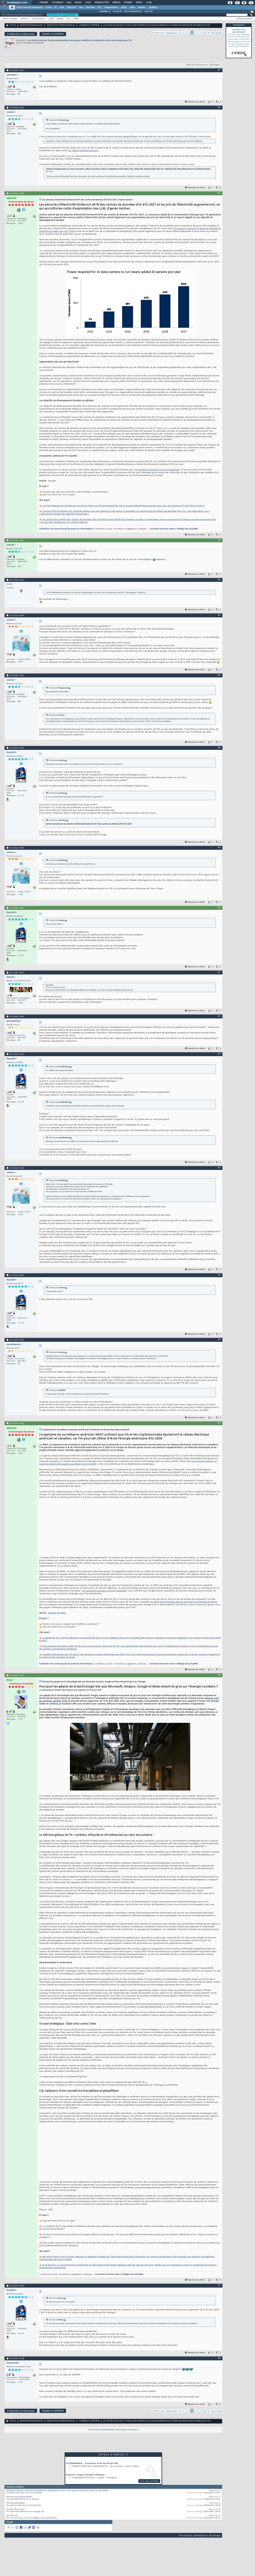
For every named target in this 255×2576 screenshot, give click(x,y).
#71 (219, 972)
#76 (219, 1339)
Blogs (77, 2)
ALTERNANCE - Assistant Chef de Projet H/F (92, 2463)
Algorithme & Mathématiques (61, 25)
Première (172, 33)
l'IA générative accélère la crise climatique (156, 469)
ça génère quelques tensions (83, 150)
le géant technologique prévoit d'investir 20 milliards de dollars (184, 1602)
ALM (62, 7)
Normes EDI (12, 2515)
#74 (219, 1167)
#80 (219, 2358)
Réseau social (38, 19)
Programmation (111, 7)
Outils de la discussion (196, 65)
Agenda (60, 19)
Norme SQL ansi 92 (15, 2509)
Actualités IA (104, 11)
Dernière (216, 33)
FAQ (69, 2)
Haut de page (214, 2535)
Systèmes (153, 7)
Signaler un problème (53, 34)
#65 (219, 579)
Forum (12, 25)
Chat (88, 2)
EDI (99, 7)
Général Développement (31, 25)
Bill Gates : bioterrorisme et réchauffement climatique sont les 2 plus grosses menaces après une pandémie (57, 2490)
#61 (219, 70)
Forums (43, 2)
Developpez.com (200, 2535)
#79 (219, 2285)
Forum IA (117, 11)
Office (132, 7)
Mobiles (142, 7)
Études (128, 2)
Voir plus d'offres (149, 2481)
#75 (219, 1275)
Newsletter (101, 2)
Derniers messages (10, 19)
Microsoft (71, 7)
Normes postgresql (15, 2503)
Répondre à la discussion (21, 34)
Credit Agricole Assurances (90, 2466)
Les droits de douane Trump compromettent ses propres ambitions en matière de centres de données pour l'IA (80, 40)
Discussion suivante (126, 2429)
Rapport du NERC (57, 1613)
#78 (219, 1675)
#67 (219, 675)
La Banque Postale (83, 2478)
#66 (219, 615)
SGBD (124, 7)
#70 (219, 907)
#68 (219, 747)
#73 (219, 1054)
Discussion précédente (102, 2429)
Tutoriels (57, 2)
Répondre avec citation (195, 102)
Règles (76, 19)
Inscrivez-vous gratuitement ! (62, 15)
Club (148, 2)
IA (55, 7)
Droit (138, 2)
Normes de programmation (19, 2497)
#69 (219, 847)
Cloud (48, 7)
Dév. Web (90, 7)
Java (81, 7)
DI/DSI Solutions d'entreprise (30, 7)
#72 (219, 1016)
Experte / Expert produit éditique (85, 2474)
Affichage (214, 65)
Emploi (116, 2)
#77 (219, 1423)
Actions (24, 19)
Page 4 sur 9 (159, 32)
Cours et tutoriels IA (133, 11)
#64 (219, 540)
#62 (219, 107)
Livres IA (148, 11)
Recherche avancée (245, 19)
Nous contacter (185, 2535)
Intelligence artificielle (89, 25)
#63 (219, 193)
